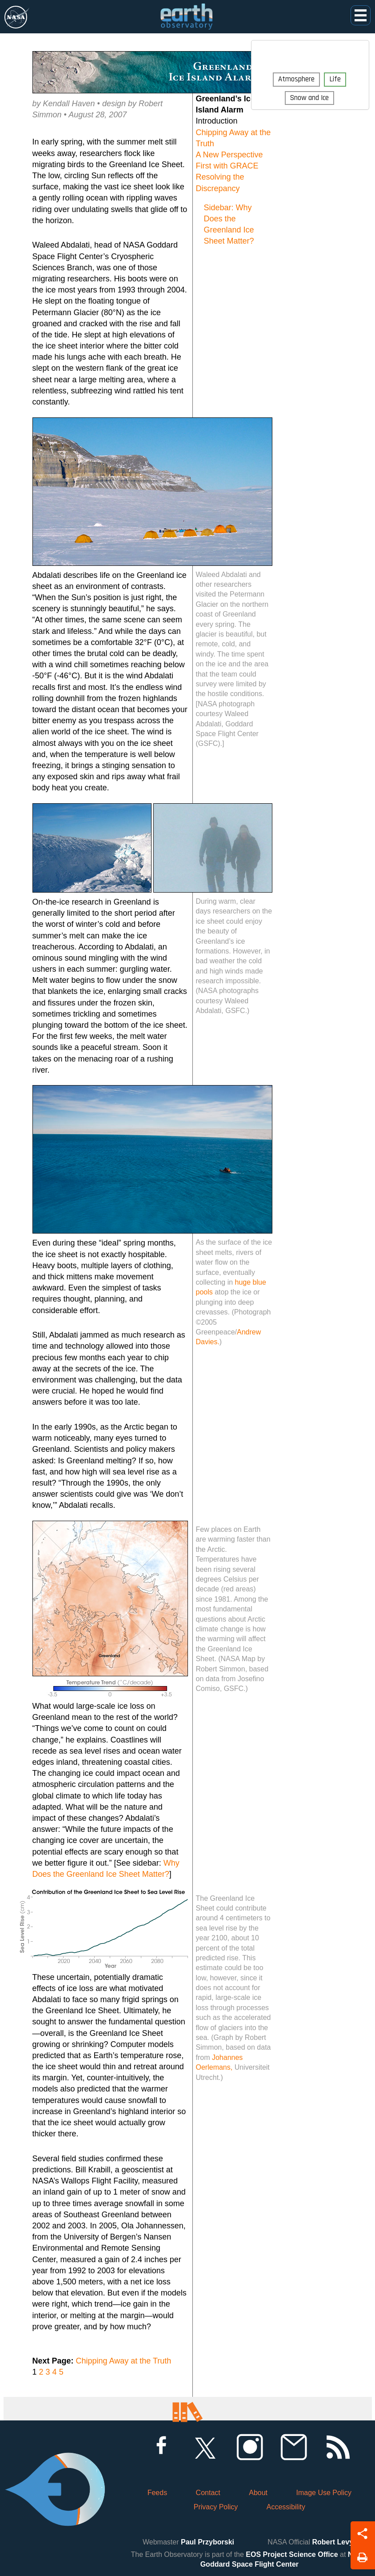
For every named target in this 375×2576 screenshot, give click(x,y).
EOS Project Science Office (292, 2554)
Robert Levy (332, 2542)
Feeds (157, 2492)
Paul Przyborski (207, 2542)
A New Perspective (229, 154)
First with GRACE (227, 165)
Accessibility (286, 2507)
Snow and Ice (309, 98)
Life (335, 79)
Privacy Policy (216, 2507)
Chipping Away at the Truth (124, 2360)
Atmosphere (296, 79)
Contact (208, 2492)
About (258, 2492)
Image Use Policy (323, 2492)
